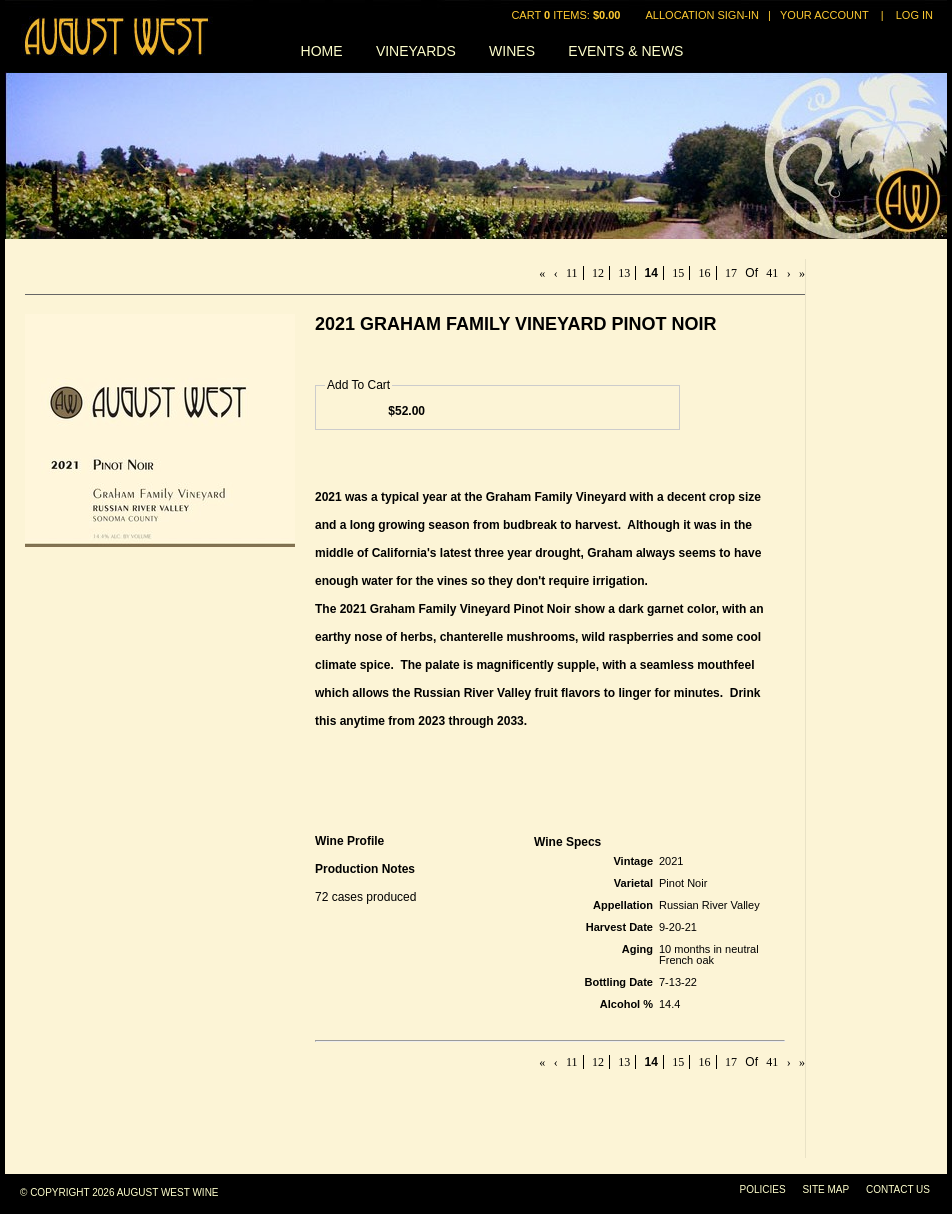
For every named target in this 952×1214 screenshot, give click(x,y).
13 (624, 273)
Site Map (825, 1189)
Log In (914, 15)
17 (731, 273)
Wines (512, 51)
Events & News (625, 51)
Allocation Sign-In (702, 15)
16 (705, 273)
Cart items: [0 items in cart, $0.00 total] (567, 15)
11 (572, 273)
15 (678, 273)
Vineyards (416, 51)
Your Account (824, 15)
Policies (763, 1189)
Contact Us (898, 1189)
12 (598, 273)
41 (772, 273)
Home (322, 51)
